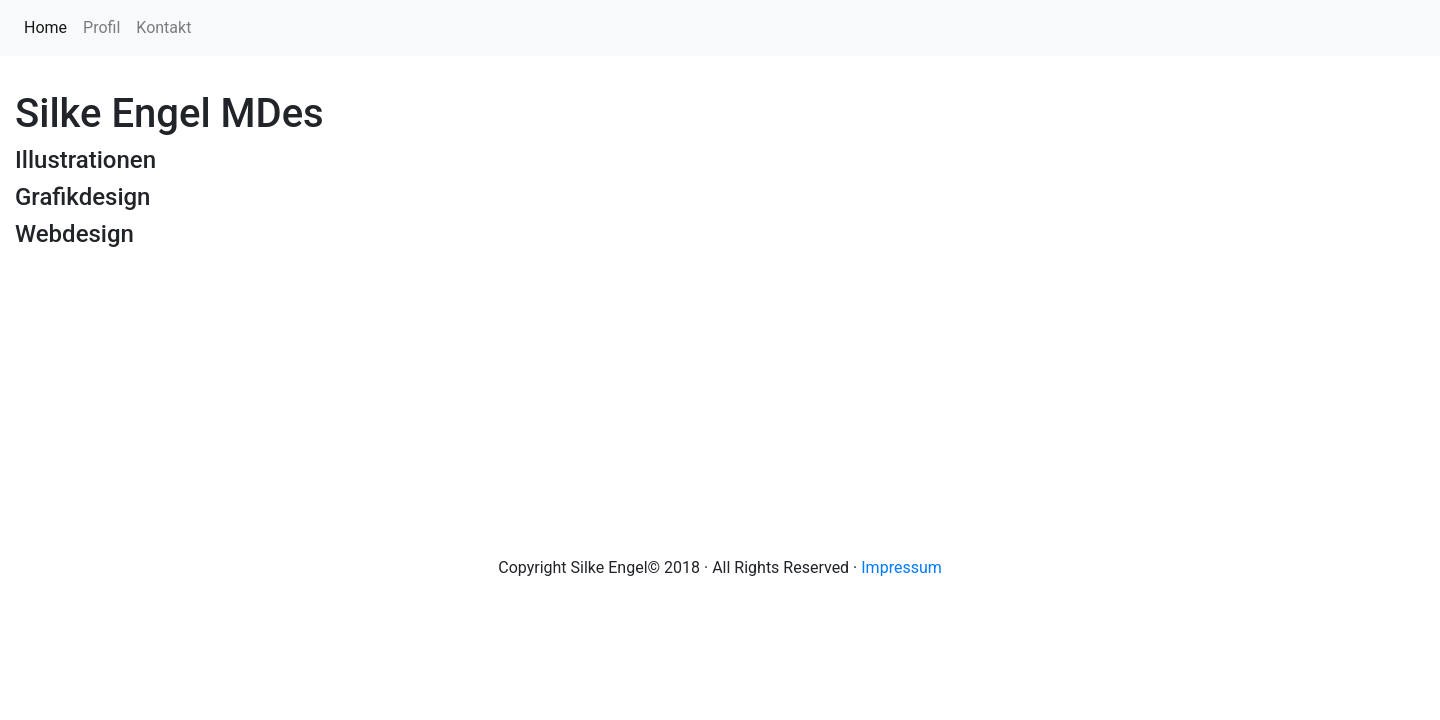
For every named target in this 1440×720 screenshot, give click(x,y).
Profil (101, 27)
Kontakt (163, 27)
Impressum (901, 567)
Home (49, 26)
